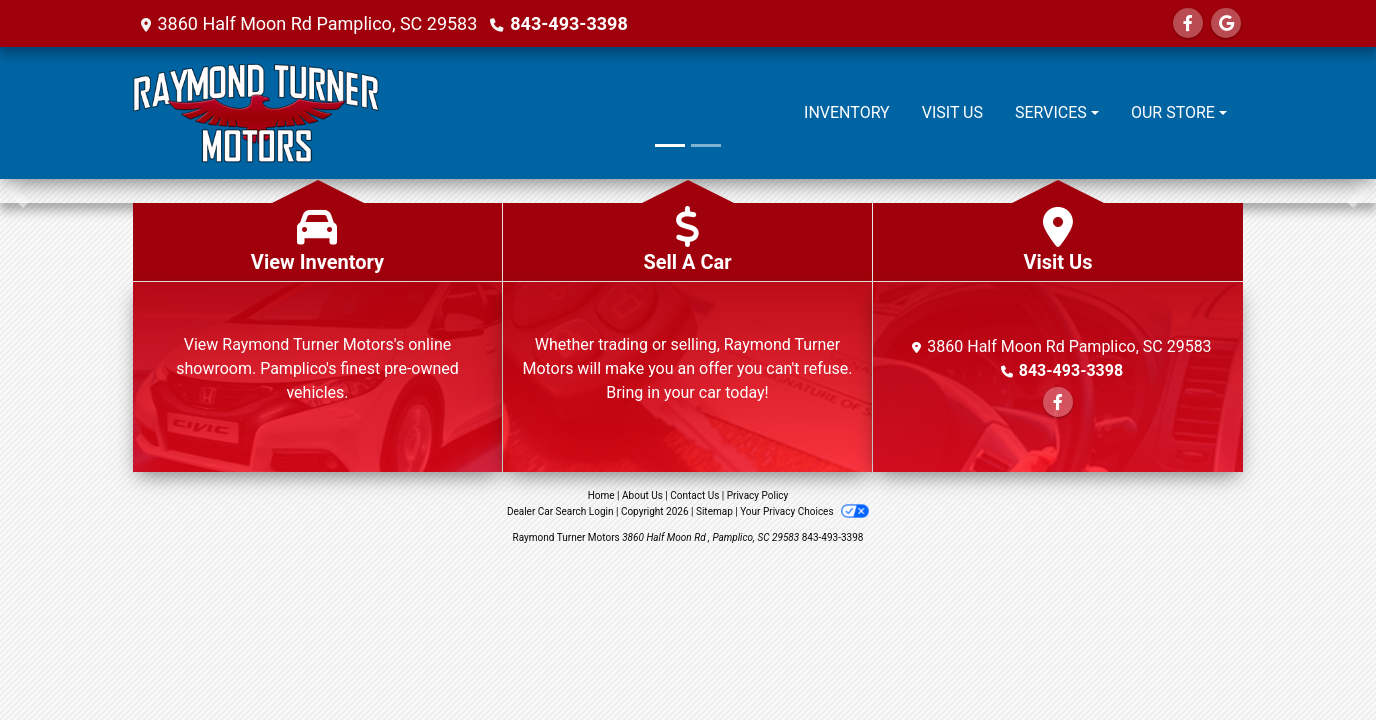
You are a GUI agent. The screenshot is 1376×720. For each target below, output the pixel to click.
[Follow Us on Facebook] (1188, 23)
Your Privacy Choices (804, 511)
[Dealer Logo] (256, 113)
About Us (642, 495)
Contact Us (694, 495)
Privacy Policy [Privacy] (758, 495)
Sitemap (714, 511)
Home (601, 495)
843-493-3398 (568, 23)
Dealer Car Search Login (560, 511)
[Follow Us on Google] (1226, 23)
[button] (17, 191)
